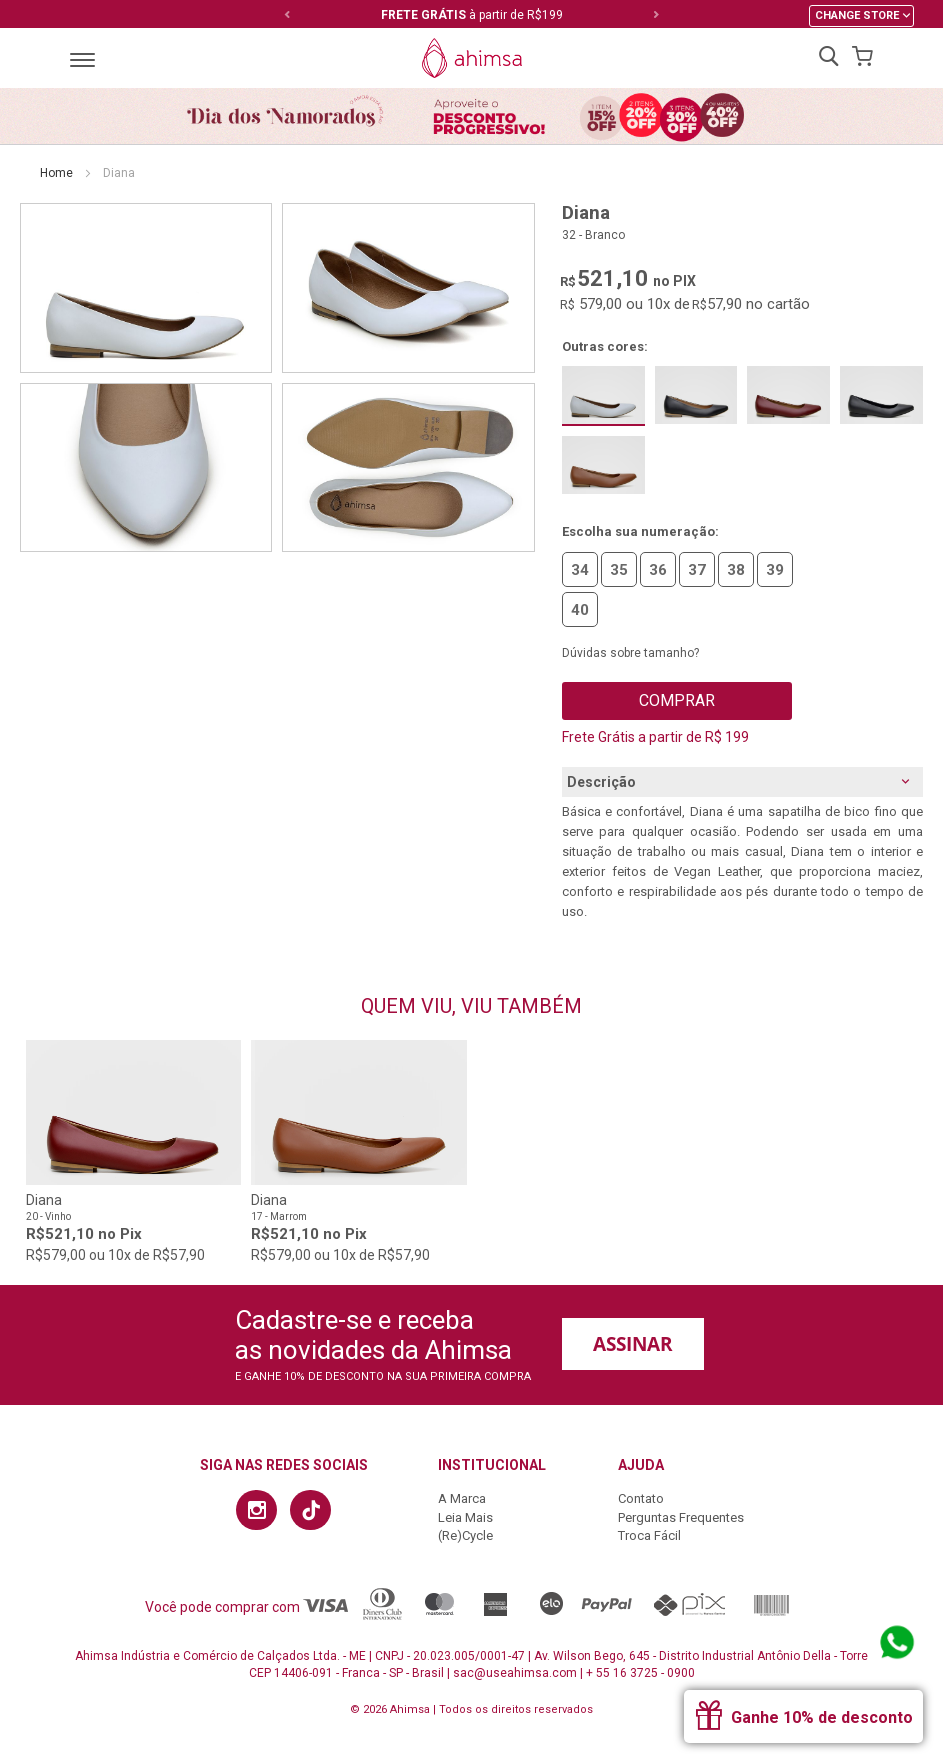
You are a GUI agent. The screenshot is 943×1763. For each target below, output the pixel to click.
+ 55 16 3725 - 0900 (640, 1673)
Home (56, 173)
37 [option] (697, 570)
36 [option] (658, 570)
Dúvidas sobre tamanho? (630, 653)
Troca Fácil (649, 1535)
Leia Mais (465, 1517)
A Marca (462, 1498)
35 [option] (619, 570)
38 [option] (736, 570)
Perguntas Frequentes (681, 1517)
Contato (641, 1498)
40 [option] (580, 610)
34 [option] (580, 570)
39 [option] (775, 570)
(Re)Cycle (465, 1535)
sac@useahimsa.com (515, 1673)
